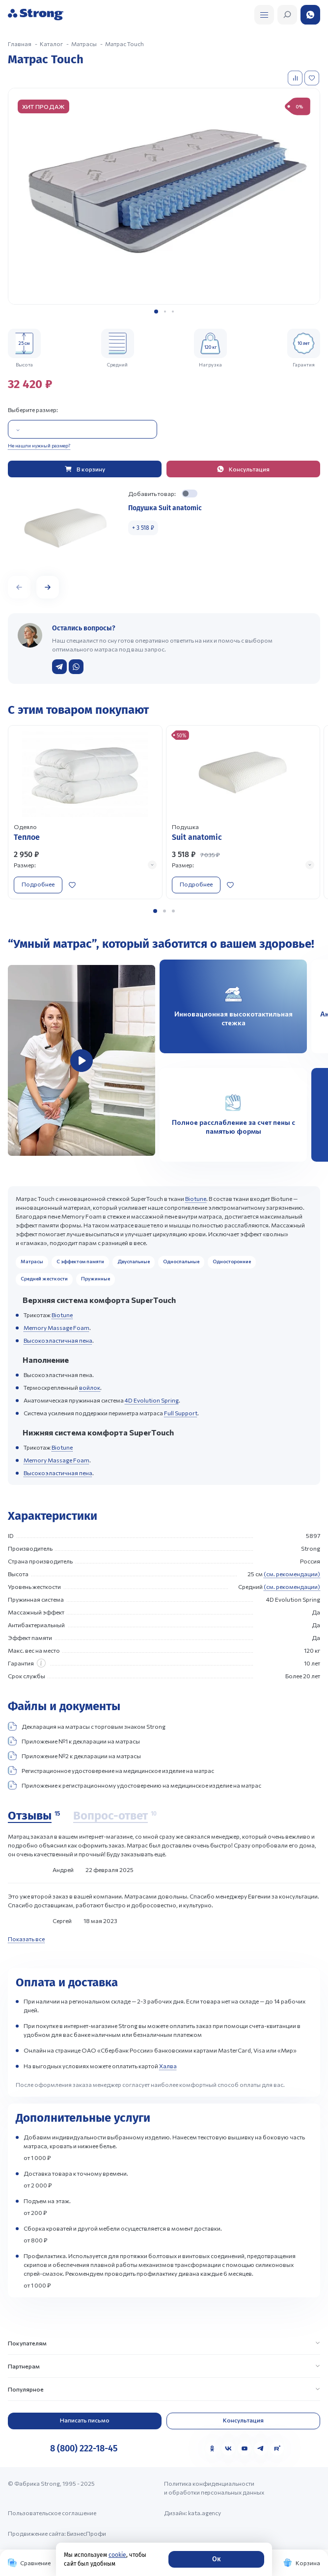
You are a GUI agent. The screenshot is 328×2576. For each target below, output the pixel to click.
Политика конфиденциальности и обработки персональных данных (214, 2488)
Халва (168, 2065)
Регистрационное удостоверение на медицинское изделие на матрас (111, 1770)
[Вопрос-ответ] (115, 1816)
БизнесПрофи (86, 2533)
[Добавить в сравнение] (296, 78)
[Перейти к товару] (85, 812)
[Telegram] (261, 2448)
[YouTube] (244, 2448)
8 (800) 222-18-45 (83, 2448)
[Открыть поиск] (264, 15)
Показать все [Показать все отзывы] (26, 1938)
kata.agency (204, 2512)
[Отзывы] (34, 1816)
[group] (164, 196)
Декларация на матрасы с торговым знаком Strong (86, 1726)
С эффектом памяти (80, 1261)
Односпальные (181, 1261)
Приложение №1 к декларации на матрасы (74, 1741)
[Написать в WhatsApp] (76, 666)
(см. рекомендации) (292, 1573)
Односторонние (232, 1261)
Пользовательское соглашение (52, 2512)
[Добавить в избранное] (312, 78)
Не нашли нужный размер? (39, 445)
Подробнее (38, 884)
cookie (117, 2554)
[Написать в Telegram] (59, 666)
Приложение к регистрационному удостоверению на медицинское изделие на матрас (134, 1785)
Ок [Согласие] (216, 2559)
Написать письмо (84, 2420)
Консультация (243, 2420)
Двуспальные (133, 1261)
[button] (156, 311)
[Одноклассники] (212, 2448)
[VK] (228, 2448)
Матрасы (32, 1261)
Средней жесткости (44, 1278)
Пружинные (95, 1278)
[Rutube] (277, 2448)
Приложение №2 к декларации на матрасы (74, 1755)
